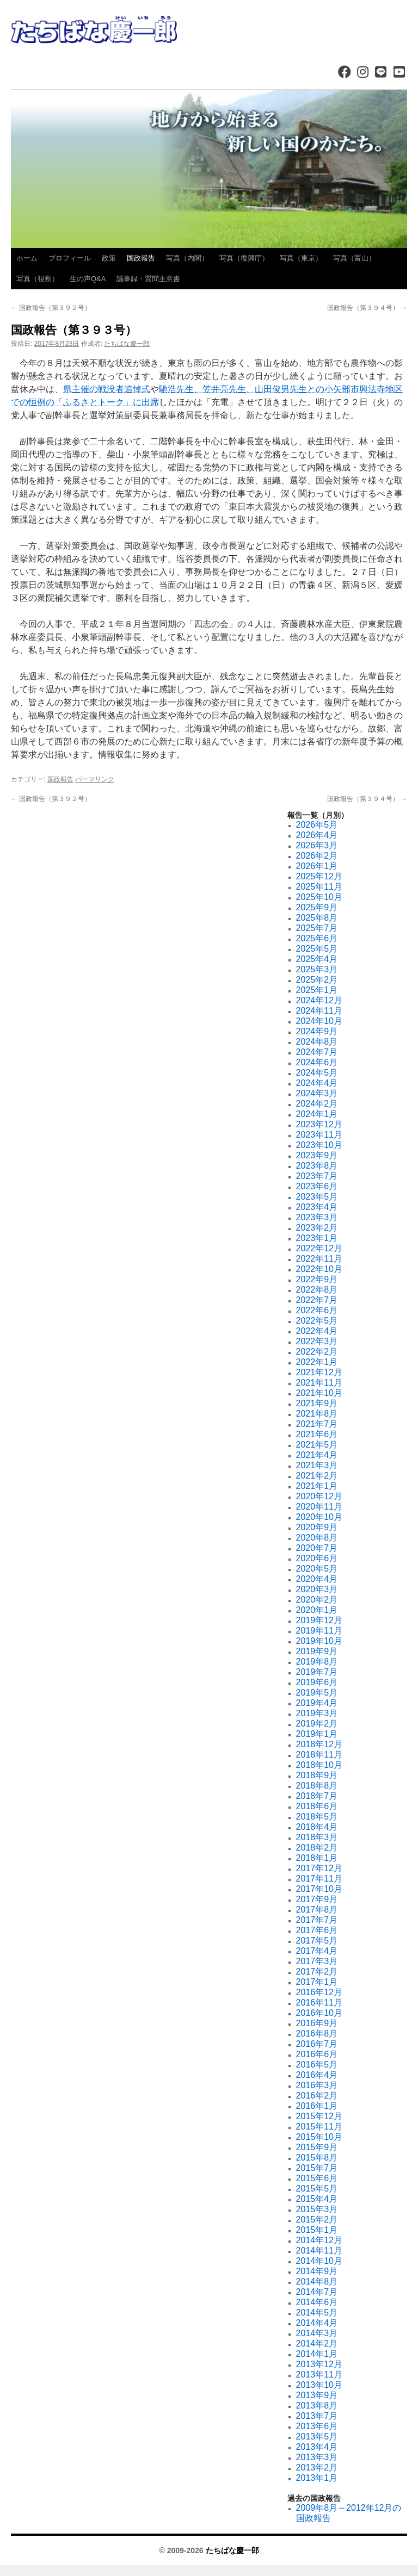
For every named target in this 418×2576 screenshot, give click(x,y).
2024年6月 (317, 1062)
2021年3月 (317, 1465)
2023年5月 (317, 1196)
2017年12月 (319, 1868)
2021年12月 (319, 1372)
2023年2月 (317, 1227)
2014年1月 (317, 2353)
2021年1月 (317, 1486)
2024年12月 (319, 1000)
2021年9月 (317, 1403)
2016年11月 (319, 2002)
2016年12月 (319, 1992)
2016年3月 (317, 2085)
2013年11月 (319, 2374)
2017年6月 (317, 1930)
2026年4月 (317, 835)
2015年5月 (317, 2188)
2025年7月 (317, 928)
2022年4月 (317, 1331)
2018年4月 (317, 1827)
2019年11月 (319, 1630)
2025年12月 (319, 876)
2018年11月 (319, 1754)
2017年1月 (317, 1982)
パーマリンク (94, 779)
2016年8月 (317, 2033)
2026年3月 (317, 845)
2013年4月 (317, 2446)
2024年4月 (317, 1083)
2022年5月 (317, 1320)
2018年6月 (317, 1806)
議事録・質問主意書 (148, 279)
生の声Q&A (88, 279)
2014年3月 (317, 2333)
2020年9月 (317, 1527)
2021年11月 (319, 1382)
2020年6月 (317, 1558)
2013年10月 (319, 2384)
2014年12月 (319, 2240)
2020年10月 (319, 1517)
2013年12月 (319, 2364)
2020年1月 (317, 1610)
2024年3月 (317, 1093)
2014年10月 (319, 2260)
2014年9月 (317, 2271)
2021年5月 (317, 1444)
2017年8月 (317, 1909)
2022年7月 (317, 1300)
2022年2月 (317, 1351)
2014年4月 (317, 2322)
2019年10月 (319, 1641)
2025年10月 (319, 897)
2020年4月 (317, 1579)
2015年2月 (317, 2219)
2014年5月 (317, 2312)
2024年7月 (317, 1052)
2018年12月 (319, 1744)
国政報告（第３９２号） (51, 308)
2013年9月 (317, 2395)
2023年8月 (317, 1165)
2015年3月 (317, 2209)
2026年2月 (317, 855)
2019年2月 (317, 1723)
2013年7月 (317, 2415)
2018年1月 (317, 1858)
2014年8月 (317, 2281)
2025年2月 (317, 979)
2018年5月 (317, 1816)
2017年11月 (319, 1878)
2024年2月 (317, 1103)
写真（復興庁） (244, 258)
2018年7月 (317, 1796)
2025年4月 (317, 959)
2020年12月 (319, 1496)
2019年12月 (319, 1620)
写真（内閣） (187, 258)
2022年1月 (317, 1362)
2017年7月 (317, 1920)
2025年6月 (317, 938)
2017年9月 (317, 1899)
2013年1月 (317, 2477)
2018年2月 (317, 1847)
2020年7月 (317, 1548)
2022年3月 (317, 1341)
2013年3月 (317, 2457)
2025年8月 (317, 917)
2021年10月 (319, 1393)
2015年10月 (319, 2137)
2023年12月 (319, 1124)
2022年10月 (319, 1269)
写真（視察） (37, 279)
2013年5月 (317, 2436)
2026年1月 (317, 866)
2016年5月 (317, 2064)
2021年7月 (317, 1424)
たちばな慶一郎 (127, 343)
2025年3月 (317, 969)
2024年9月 (317, 1031)
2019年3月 (317, 1713)
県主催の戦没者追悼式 (106, 389)
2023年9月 (317, 1155)
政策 (109, 258)
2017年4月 (317, 1951)
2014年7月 (317, 2291)
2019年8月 (317, 1661)
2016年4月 (317, 2075)
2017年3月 (317, 1961)
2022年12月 (319, 1248)
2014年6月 (317, 2302)
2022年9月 (317, 1279)
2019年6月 (317, 1682)
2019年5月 (317, 1692)
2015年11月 (319, 2126)
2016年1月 (317, 2106)
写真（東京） (301, 258)
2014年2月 (317, 2343)
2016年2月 (317, 2095)
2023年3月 (317, 1217)
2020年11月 (319, 1506)
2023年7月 (317, 1176)
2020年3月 (317, 1589)
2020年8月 (317, 1537)
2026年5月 (317, 824)
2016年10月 (319, 2013)
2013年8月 (317, 2405)
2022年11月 (319, 1258)
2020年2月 (317, 1599)
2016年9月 (317, 2023)
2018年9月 (317, 1775)
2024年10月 (319, 1021)
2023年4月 (317, 1207)
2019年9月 (317, 1651)
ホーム (27, 258)
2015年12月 (319, 2116)
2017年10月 (319, 1889)
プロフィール (69, 258)
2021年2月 (317, 1475)
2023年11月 (319, 1134)
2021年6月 (317, 1434)
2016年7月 (317, 2044)
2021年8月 (317, 1413)
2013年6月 (317, 2426)
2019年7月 (317, 1672)
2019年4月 (317, 1703)
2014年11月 (319, 2250)
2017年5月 (317, 1940)
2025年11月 (319, 886)
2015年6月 (317, 2178)
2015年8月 (317, 2157)
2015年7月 (317, 2167)
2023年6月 (317, 1186)
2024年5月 (317, 1072)
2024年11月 (319, 1010)
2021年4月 (317, 1455)
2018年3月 (317, 1837)
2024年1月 (317, 1114)
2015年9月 (317, 2147)
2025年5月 (317, 948)
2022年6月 (317, 1310)
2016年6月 (317, 2054)
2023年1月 (317, 1238)
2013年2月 (317, 2467)
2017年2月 (317, 1971)
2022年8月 (317, 1289)
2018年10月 (319, 1765)
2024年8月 (317, 1041)
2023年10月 (319, 1145)
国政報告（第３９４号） (367, 308)
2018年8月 (317, 1785)
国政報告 (141, 258)
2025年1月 (317, 990)
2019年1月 (317, 1734)
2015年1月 (317, 2229)
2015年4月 (317, 2198)
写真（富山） (354, 258)
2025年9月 (317, 907)
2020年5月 (317, 1568)
